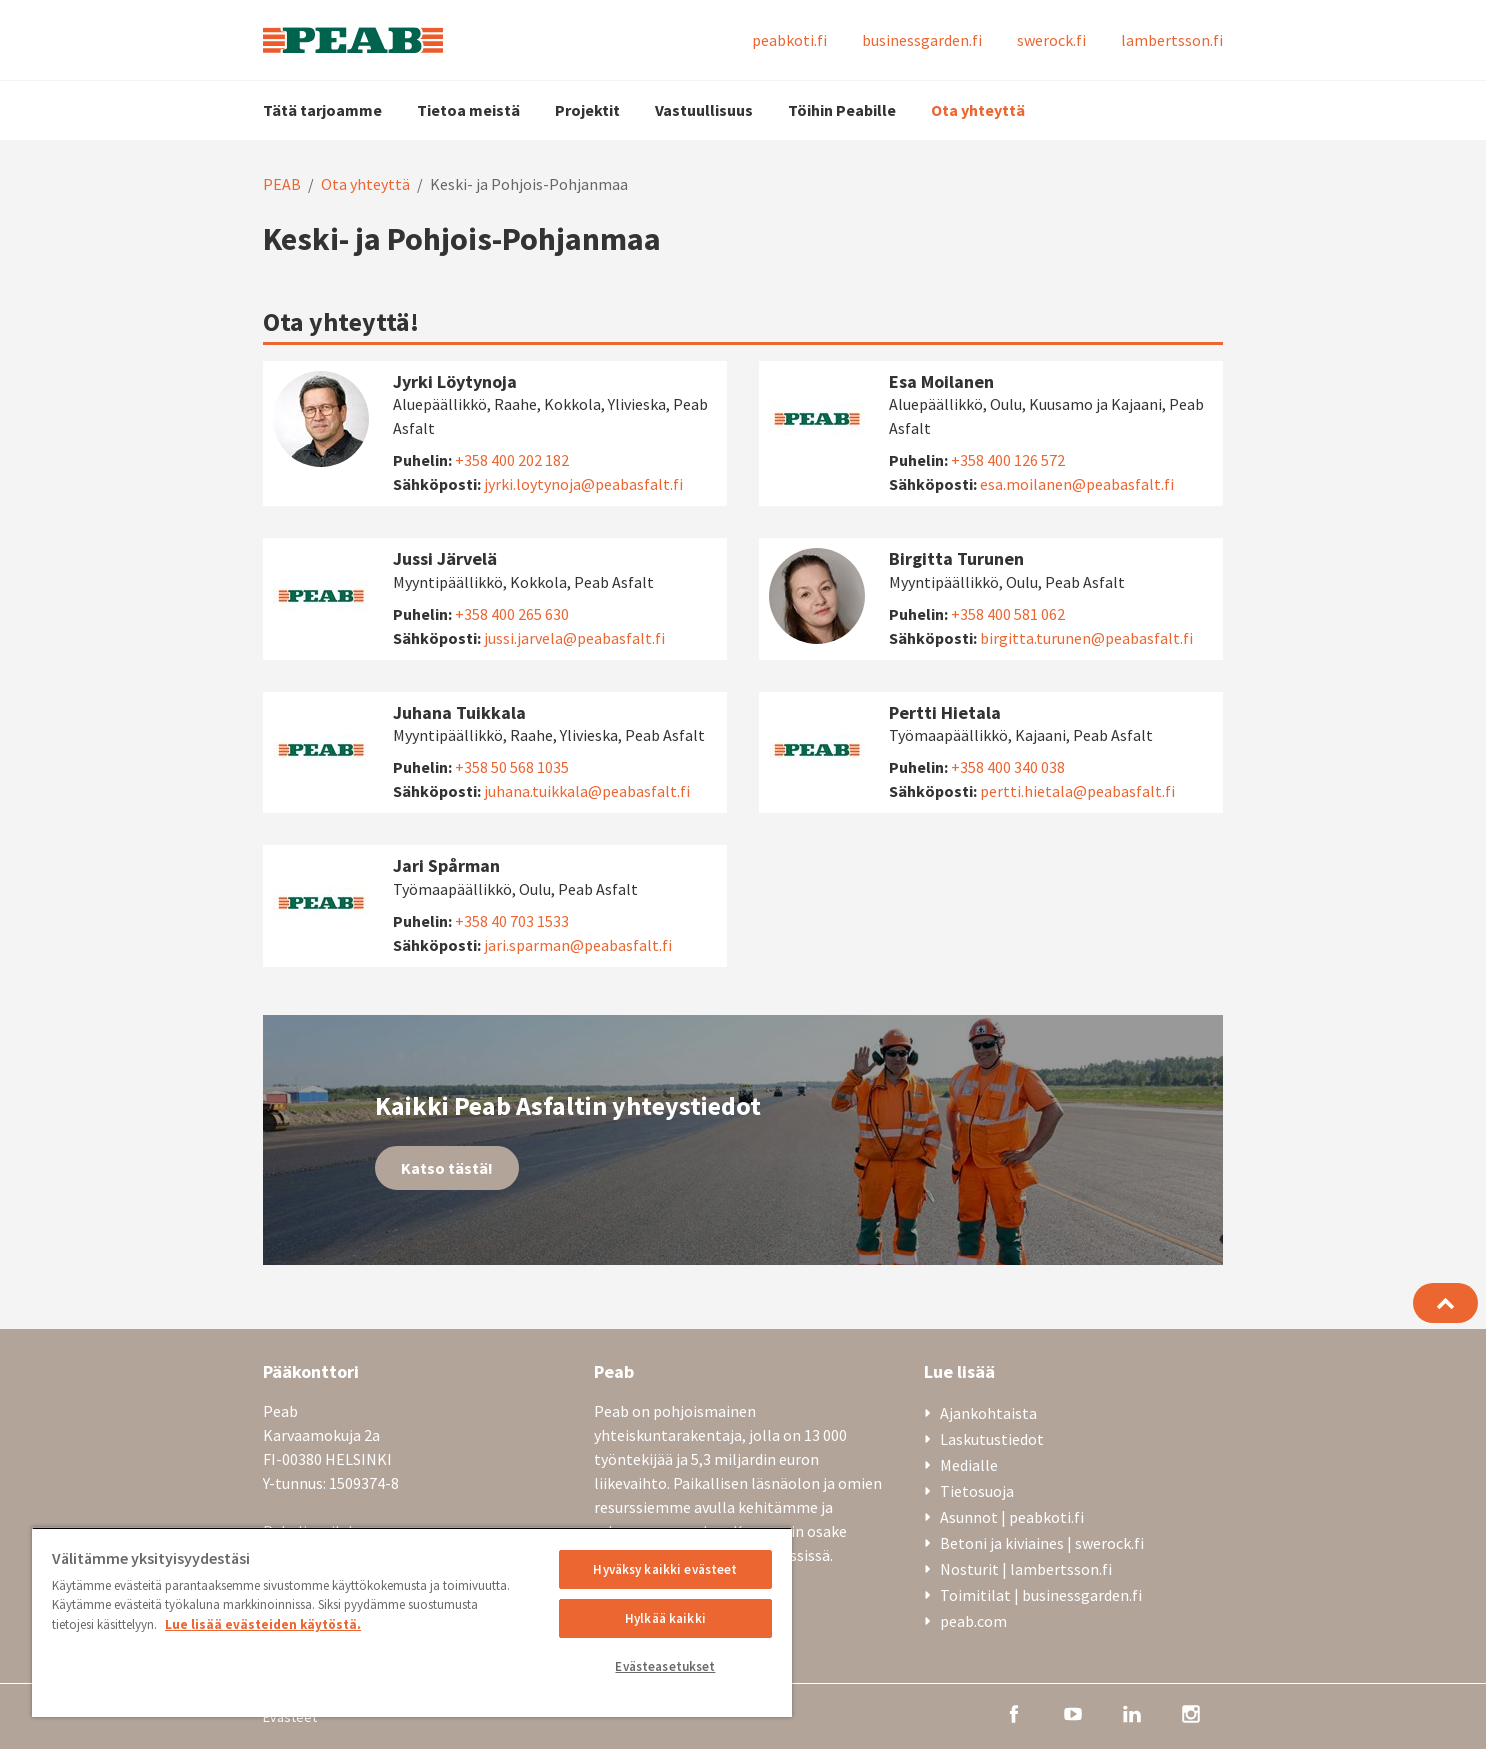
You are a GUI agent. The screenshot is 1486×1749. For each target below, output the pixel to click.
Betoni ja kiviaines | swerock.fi (1042, 1543)
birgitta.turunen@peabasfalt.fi (1086, 638)
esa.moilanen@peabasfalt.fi (1077, 484)
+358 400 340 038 (1008, 767)
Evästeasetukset (665, 1666)
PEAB (282, 184)
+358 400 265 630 (512, 614)
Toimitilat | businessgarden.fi (1041, 1595)
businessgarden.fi (922, 40)
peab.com (973, 1621)
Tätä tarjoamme (322, 110)
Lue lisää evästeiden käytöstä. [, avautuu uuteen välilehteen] (263, 1624)
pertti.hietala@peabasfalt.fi (1077, 791)
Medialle (969, 1465)
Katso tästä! (447, 1168)
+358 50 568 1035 (512, 767)
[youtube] (1073, 1712)
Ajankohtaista (988, 1413)
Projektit (587, 110)
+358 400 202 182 (512, 460)
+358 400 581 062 (1008, 614)
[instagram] (1191, 1712)
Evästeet (290, 1717)
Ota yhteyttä (978, 110)
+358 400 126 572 (1008, 460)
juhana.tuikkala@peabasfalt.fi (587, 791)
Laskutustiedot (992, 1439)
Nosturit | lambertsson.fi (1026, 1569)
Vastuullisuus (704, 110)
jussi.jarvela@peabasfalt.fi (574, 638)
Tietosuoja (977, 1491)
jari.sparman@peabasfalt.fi (578, 945)
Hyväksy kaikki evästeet (665, 1569)
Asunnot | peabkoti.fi (1012, 1517)
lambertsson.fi (1172, 40)
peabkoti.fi (789, 40)
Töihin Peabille (842, 110)
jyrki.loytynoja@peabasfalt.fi (583, 484)
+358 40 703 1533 (512, 921)
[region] (412, 1622)
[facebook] (1014, 1712)
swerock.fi (1051, 40)
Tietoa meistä (468, 110)
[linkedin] (1132, 1712)
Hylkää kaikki (665, 1618)
